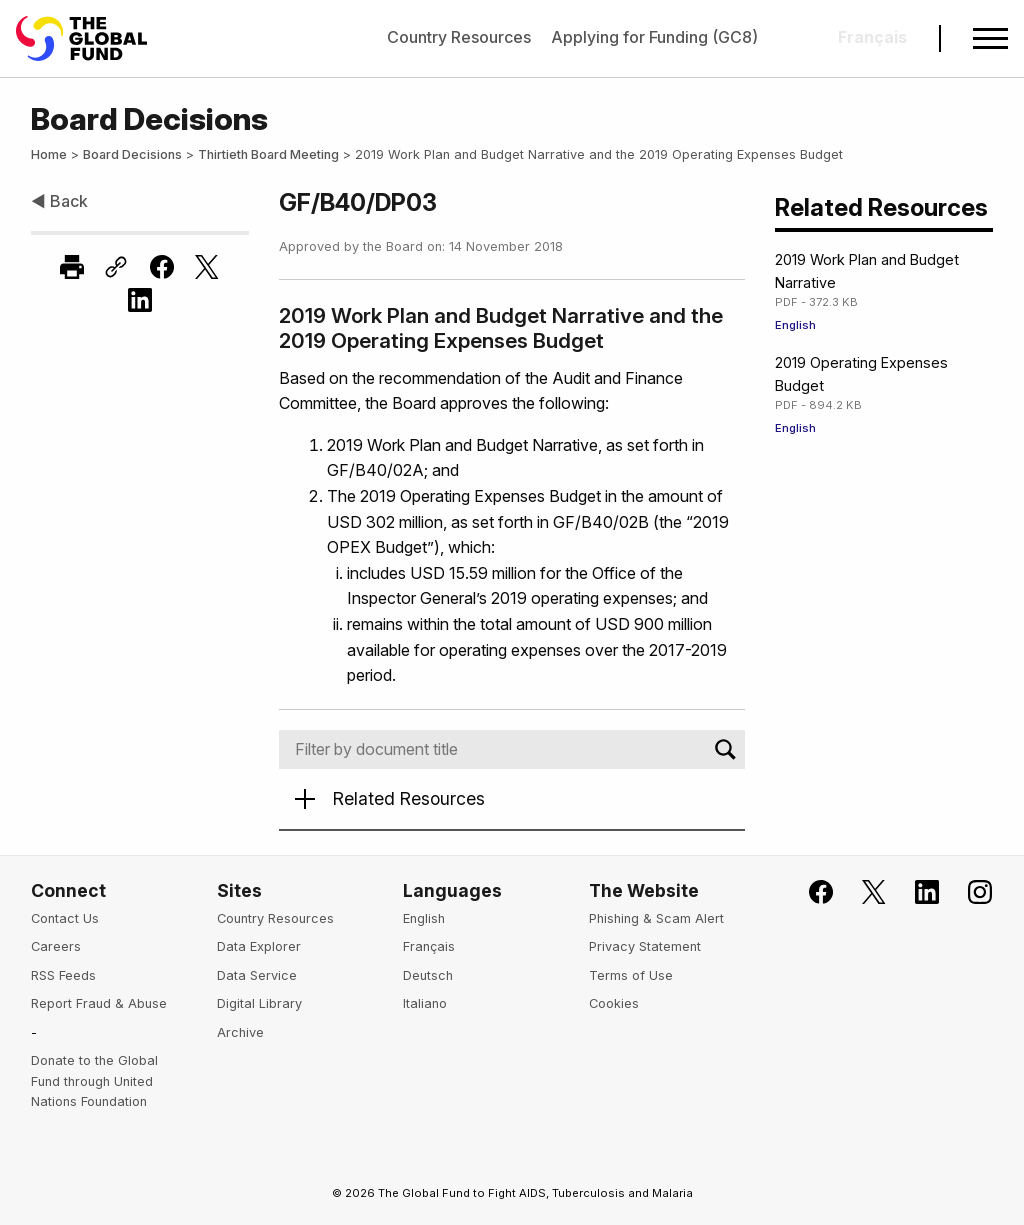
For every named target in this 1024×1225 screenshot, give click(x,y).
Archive (240, 1032)
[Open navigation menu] (990, 38)
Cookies (614, 1003)
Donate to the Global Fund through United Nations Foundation (94, 1081)
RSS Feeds (63, 975)
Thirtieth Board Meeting (268, 154)
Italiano (425, 1003)
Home (49, 154)
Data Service (257, 975)
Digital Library (259, 1003)
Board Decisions (132, 154)
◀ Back (59, 201)
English (795, 325)
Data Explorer (259, 946)
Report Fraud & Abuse (99, 1003)
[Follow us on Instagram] (968, 892)
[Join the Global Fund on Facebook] (809, 892)
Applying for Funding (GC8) (654, 37)
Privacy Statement (645, 946)
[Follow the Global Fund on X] (862, 892)
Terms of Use (631, 975)
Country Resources (459, 37)
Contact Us (65, 918)
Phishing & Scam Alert (656, 918)
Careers (56, 946)
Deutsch (428, 975)
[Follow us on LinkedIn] (915, 892)
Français (429, 946)
